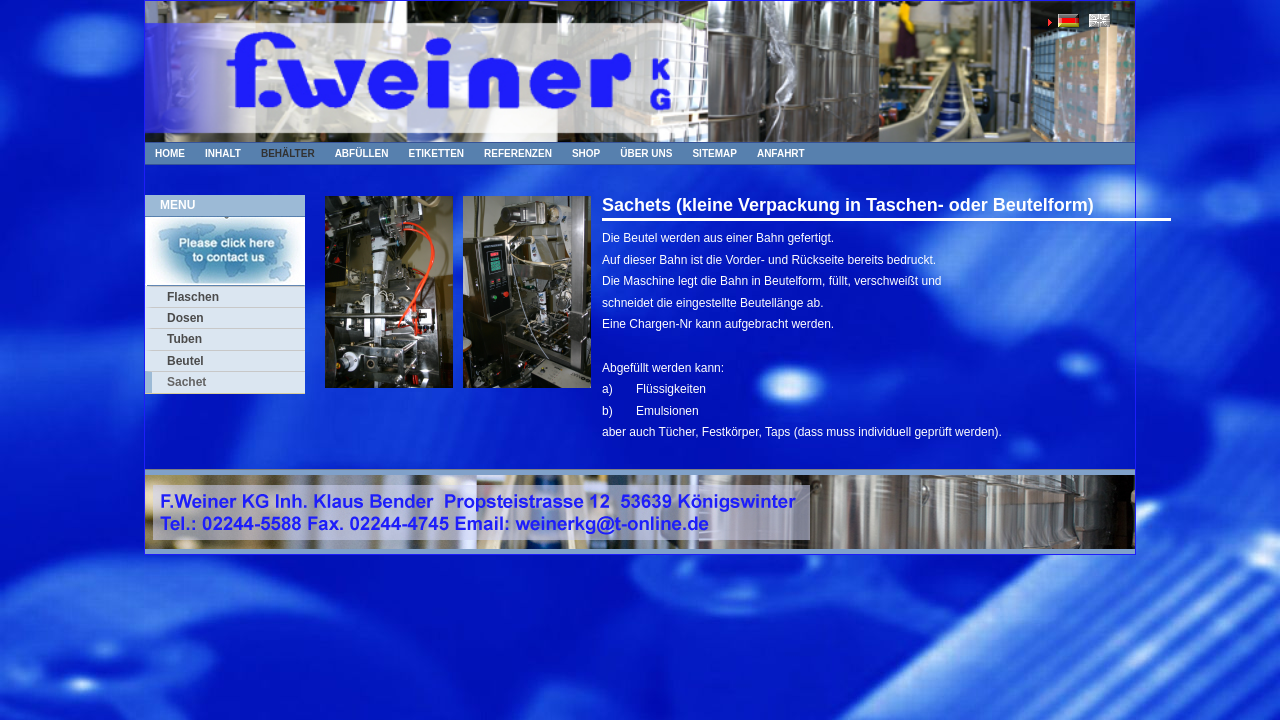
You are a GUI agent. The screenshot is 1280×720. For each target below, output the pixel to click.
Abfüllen (362, 153)
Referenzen (518, 153)
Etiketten (437, 153)
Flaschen (193, 297)
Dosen (185, 318)
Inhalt (223, 153)
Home (170, 153)
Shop (586, 153)
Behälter (288, 153)
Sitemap (714, 153)
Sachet (186, 382)
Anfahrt (781, 153)
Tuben (184, 339)
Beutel (185, 361)
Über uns (646, 153)
